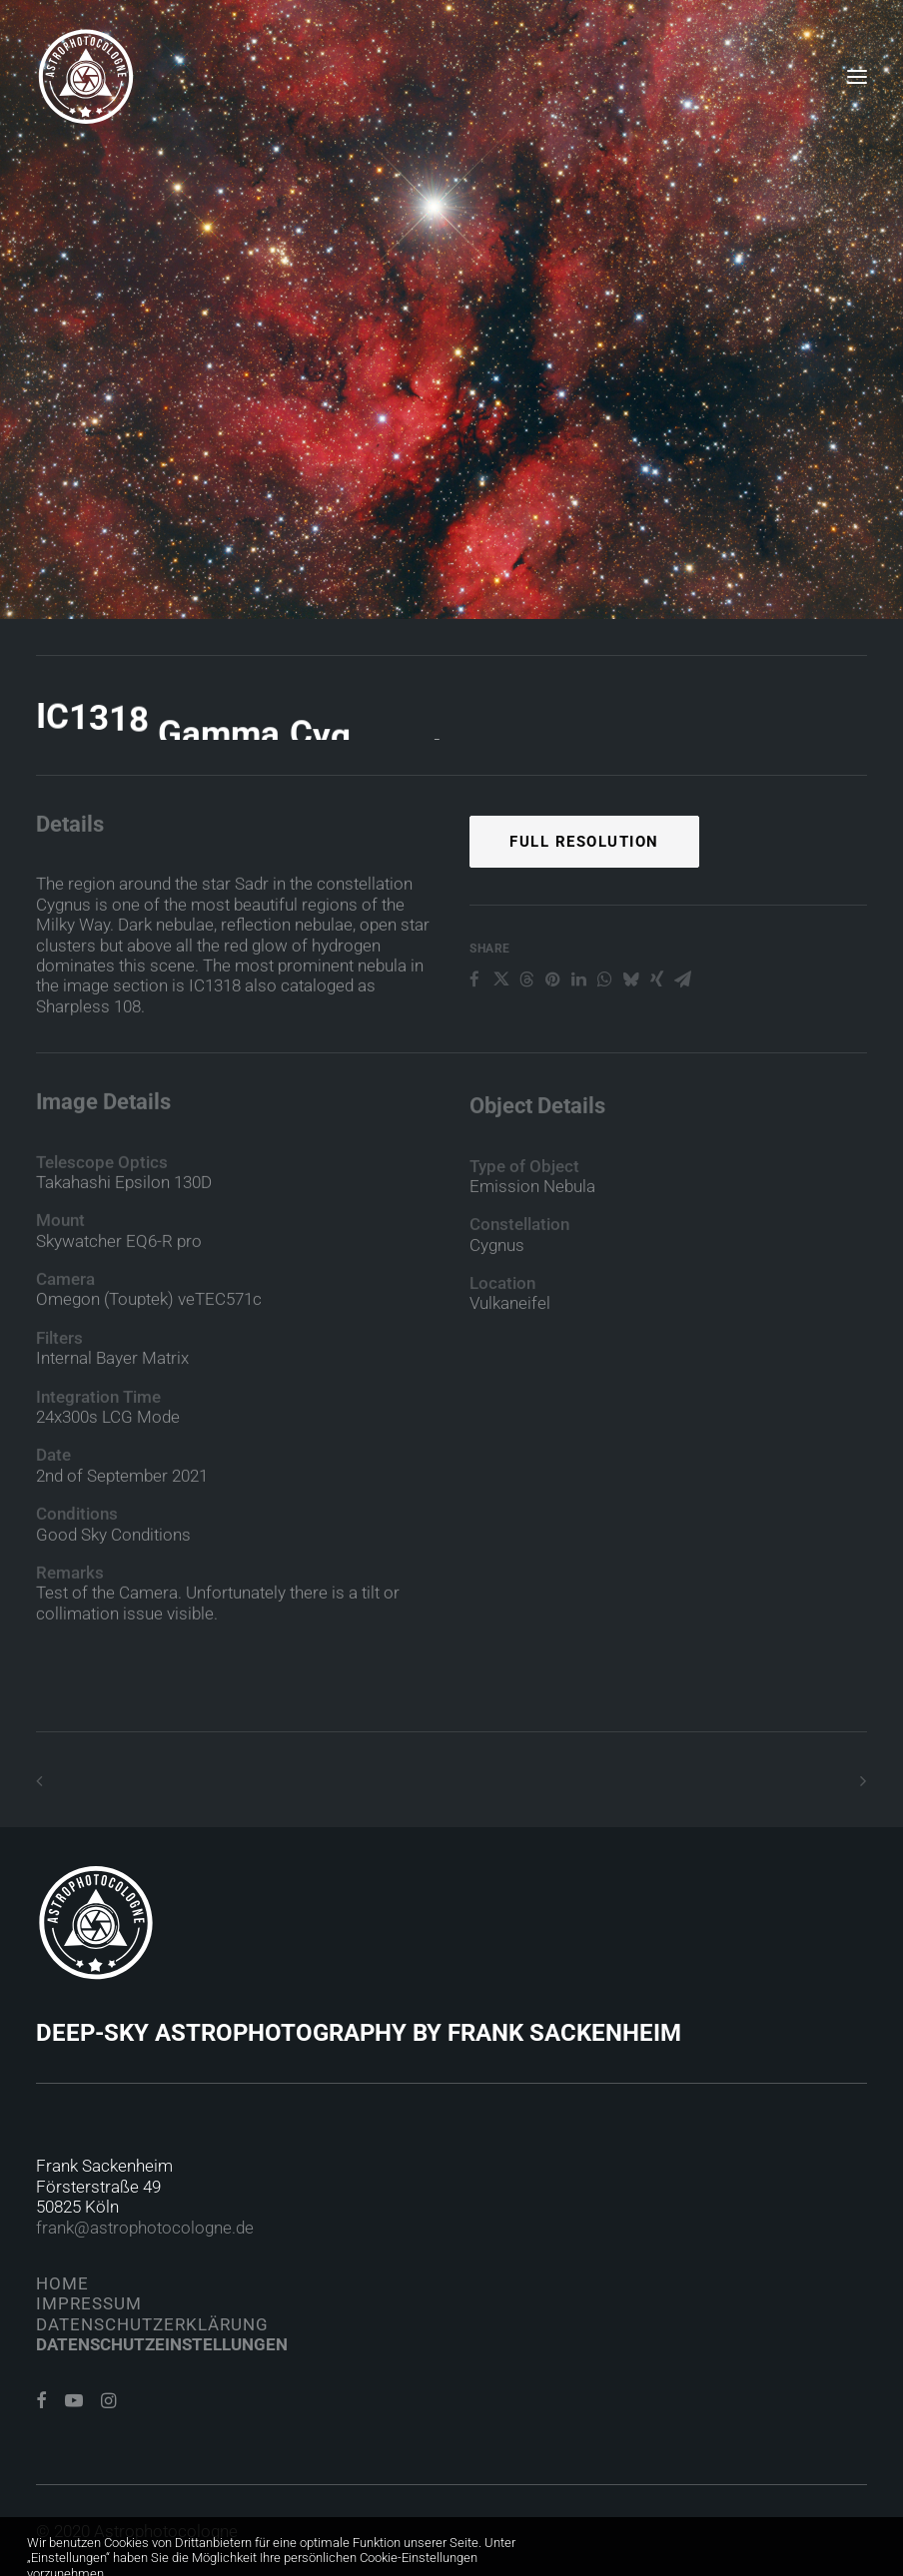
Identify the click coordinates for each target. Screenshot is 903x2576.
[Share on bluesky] (630, 1041)
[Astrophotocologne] (86, 77)
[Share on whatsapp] (604, 1041)
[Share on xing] (656, 1041)
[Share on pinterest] (552, 1041)
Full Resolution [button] (584, 903)
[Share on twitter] (500, 1041)
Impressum (89, 2303)
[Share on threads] (526, 1041)
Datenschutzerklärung (152, 2324)
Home (62, 2283)
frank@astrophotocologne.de (145, 2228)
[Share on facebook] (474, 1041)
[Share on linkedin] (578, 1041)
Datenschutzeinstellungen (162, 2344)
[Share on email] (682, 1041)
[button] (857, 77)
